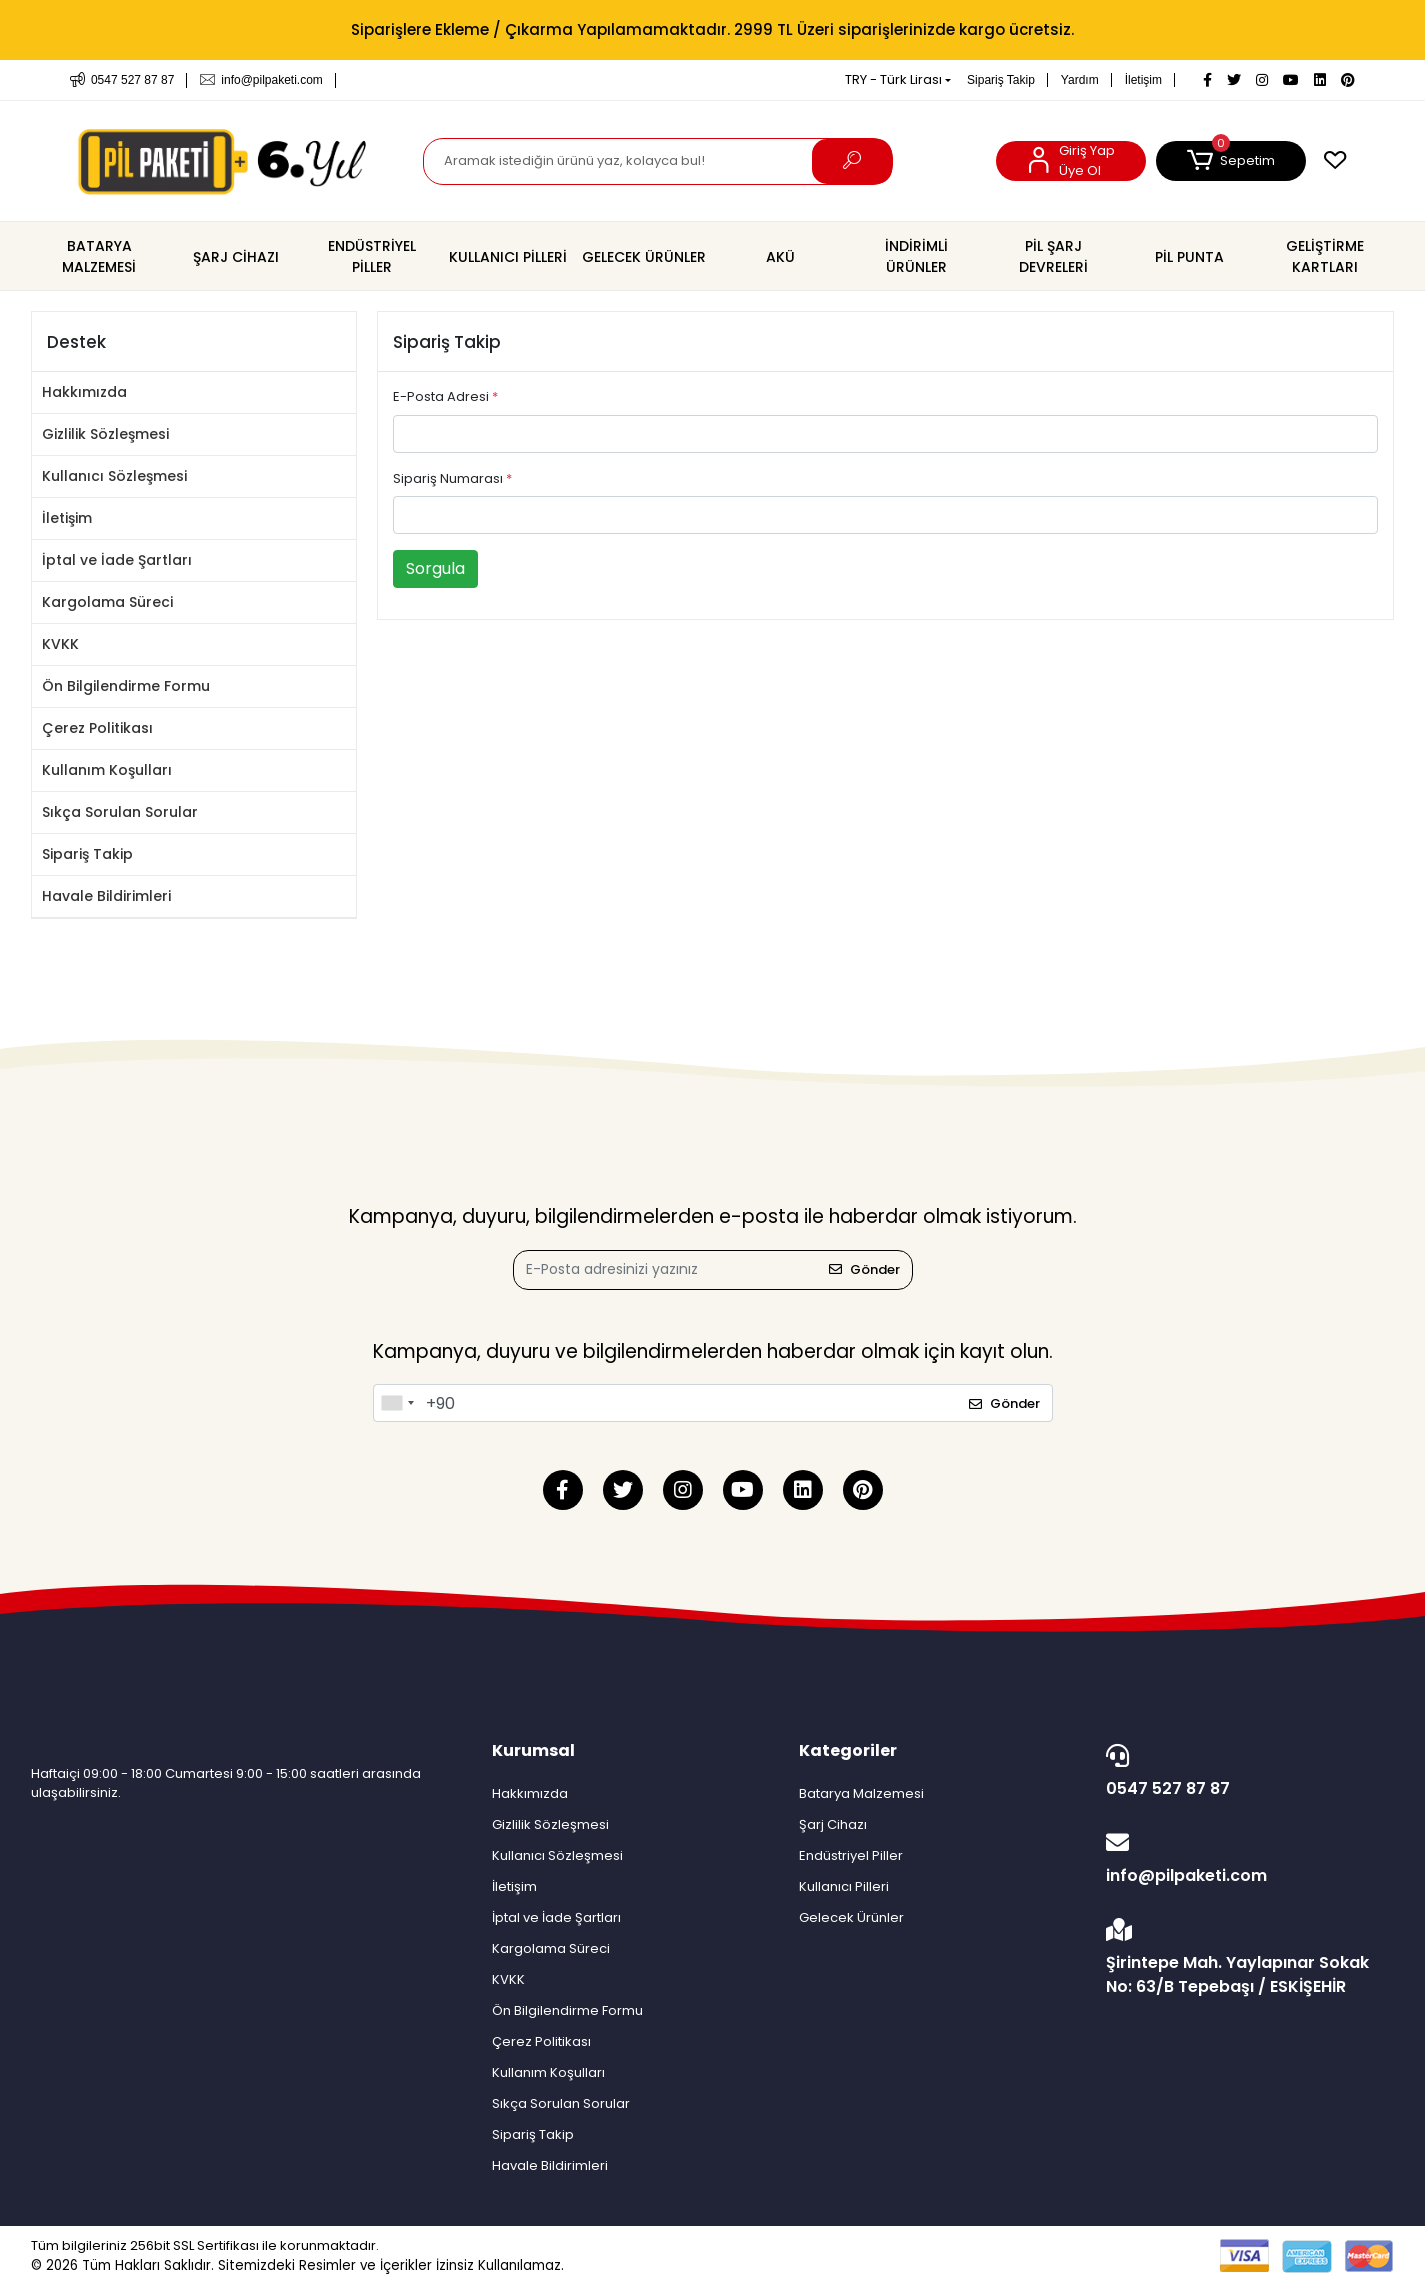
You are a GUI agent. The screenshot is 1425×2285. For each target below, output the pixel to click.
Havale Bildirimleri (106, 896)
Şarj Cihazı (833, 1824)
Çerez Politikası (97, 728)
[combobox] (397, 1403)
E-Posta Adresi (445, 396)
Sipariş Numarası (452, 478)
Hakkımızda (84, 392)
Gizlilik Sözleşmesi (105, 434)
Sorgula (435, 568)
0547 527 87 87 (1244, 1772)
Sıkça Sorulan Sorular (120, 812)
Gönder (864, 1269)
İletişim (1143, 80)
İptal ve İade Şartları (117, 560)
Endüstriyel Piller (851, 1855)
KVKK (60, 644)
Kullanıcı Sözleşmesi (114, 476)
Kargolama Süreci (107, 602)
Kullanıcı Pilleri (844, 1886)
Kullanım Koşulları (107, 770)
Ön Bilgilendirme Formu (126, 686)
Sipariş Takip (1001, 80)
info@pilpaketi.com (1244, 1859)
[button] (1231, 161)
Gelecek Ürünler (851, 1917)
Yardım (1080, 80)
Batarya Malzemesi (861, 1793)
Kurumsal (533, 1750)
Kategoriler (848, 1750)
